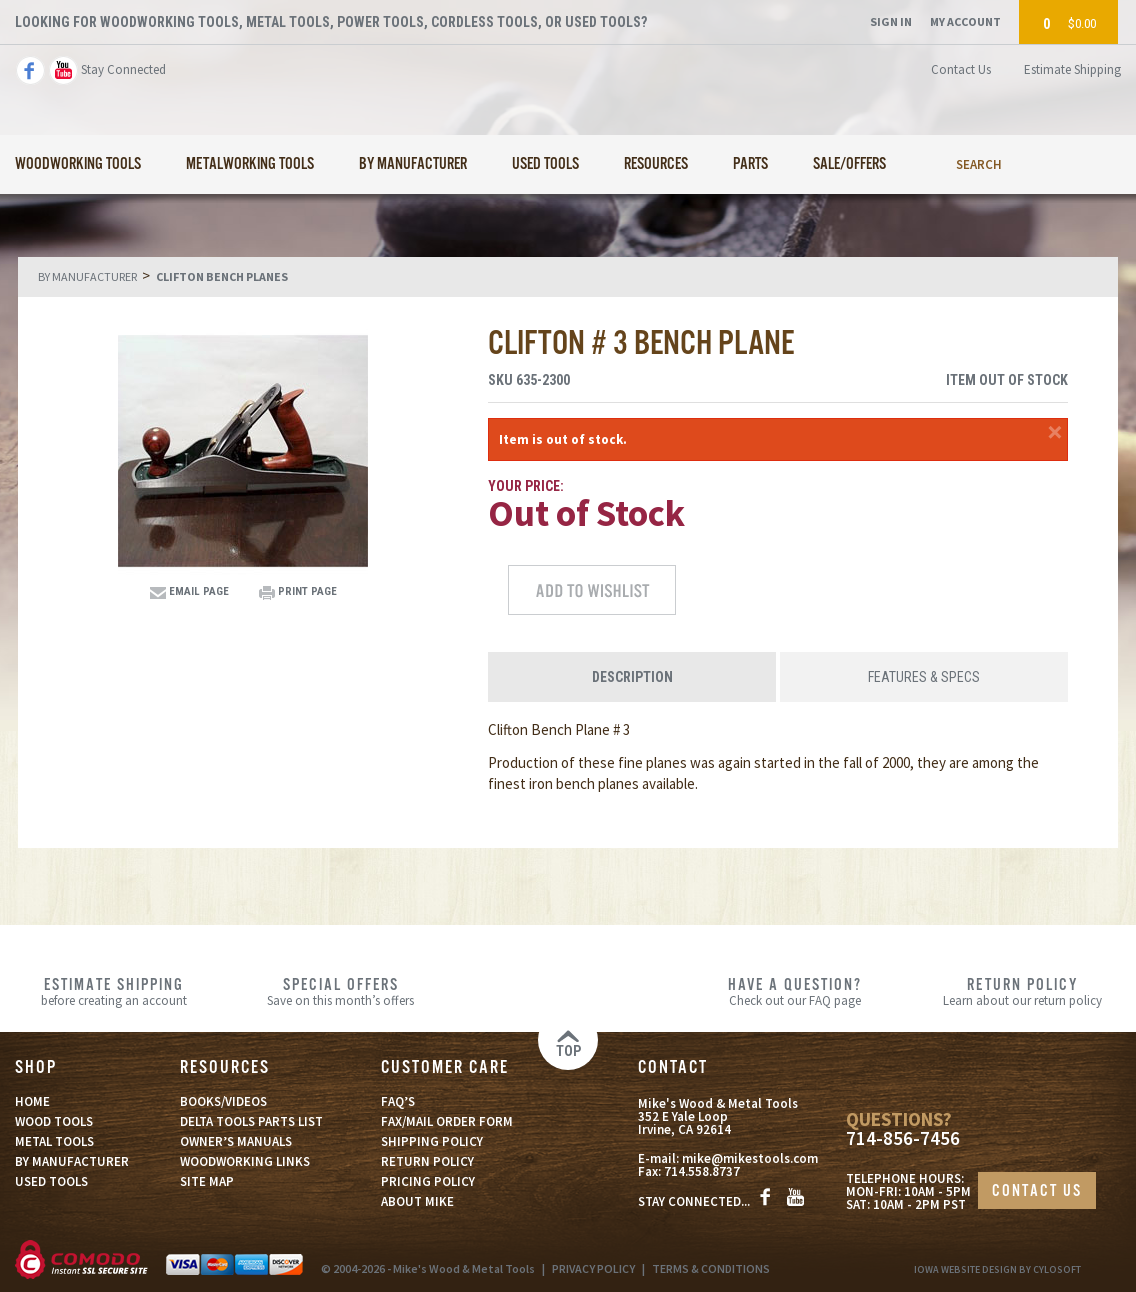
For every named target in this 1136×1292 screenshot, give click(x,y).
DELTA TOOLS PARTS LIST (251, 1121)
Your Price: (526, 486)
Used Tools (545, 164)
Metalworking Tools (250, 164)
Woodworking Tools (78, 164)
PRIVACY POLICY (593, 1268)
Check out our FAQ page (795, 991)
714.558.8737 (702, 1171)
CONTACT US (1037, 1191)
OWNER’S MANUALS (236, 1141)
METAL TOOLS (54, 1141)
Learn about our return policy (1022, 991)
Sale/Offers (849, 164)
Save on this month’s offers (340, 991)
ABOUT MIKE (417, 1201)
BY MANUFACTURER (72, 1161)
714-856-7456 (903, 1138)
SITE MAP (207, 1181)
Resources (656, 164)
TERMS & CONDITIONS (711, 1268)
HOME (32, 1101)
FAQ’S (398, 1101)
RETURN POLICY (427, 1161)
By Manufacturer (413, 164)
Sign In (891, 21)
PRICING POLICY (428, 1181)
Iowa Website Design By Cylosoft (997, 1269)
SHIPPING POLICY (432, 1141)
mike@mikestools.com (750, 1158)
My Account (965, 21)
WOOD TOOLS (54, 1121)
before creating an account (113, 991)
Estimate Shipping (1072, 69)
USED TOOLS (51, 1181)
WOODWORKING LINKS (245, 1161)
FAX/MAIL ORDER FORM (447, 1121)
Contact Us (961, 69)
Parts (750, 164)
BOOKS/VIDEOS (223, 1101)
